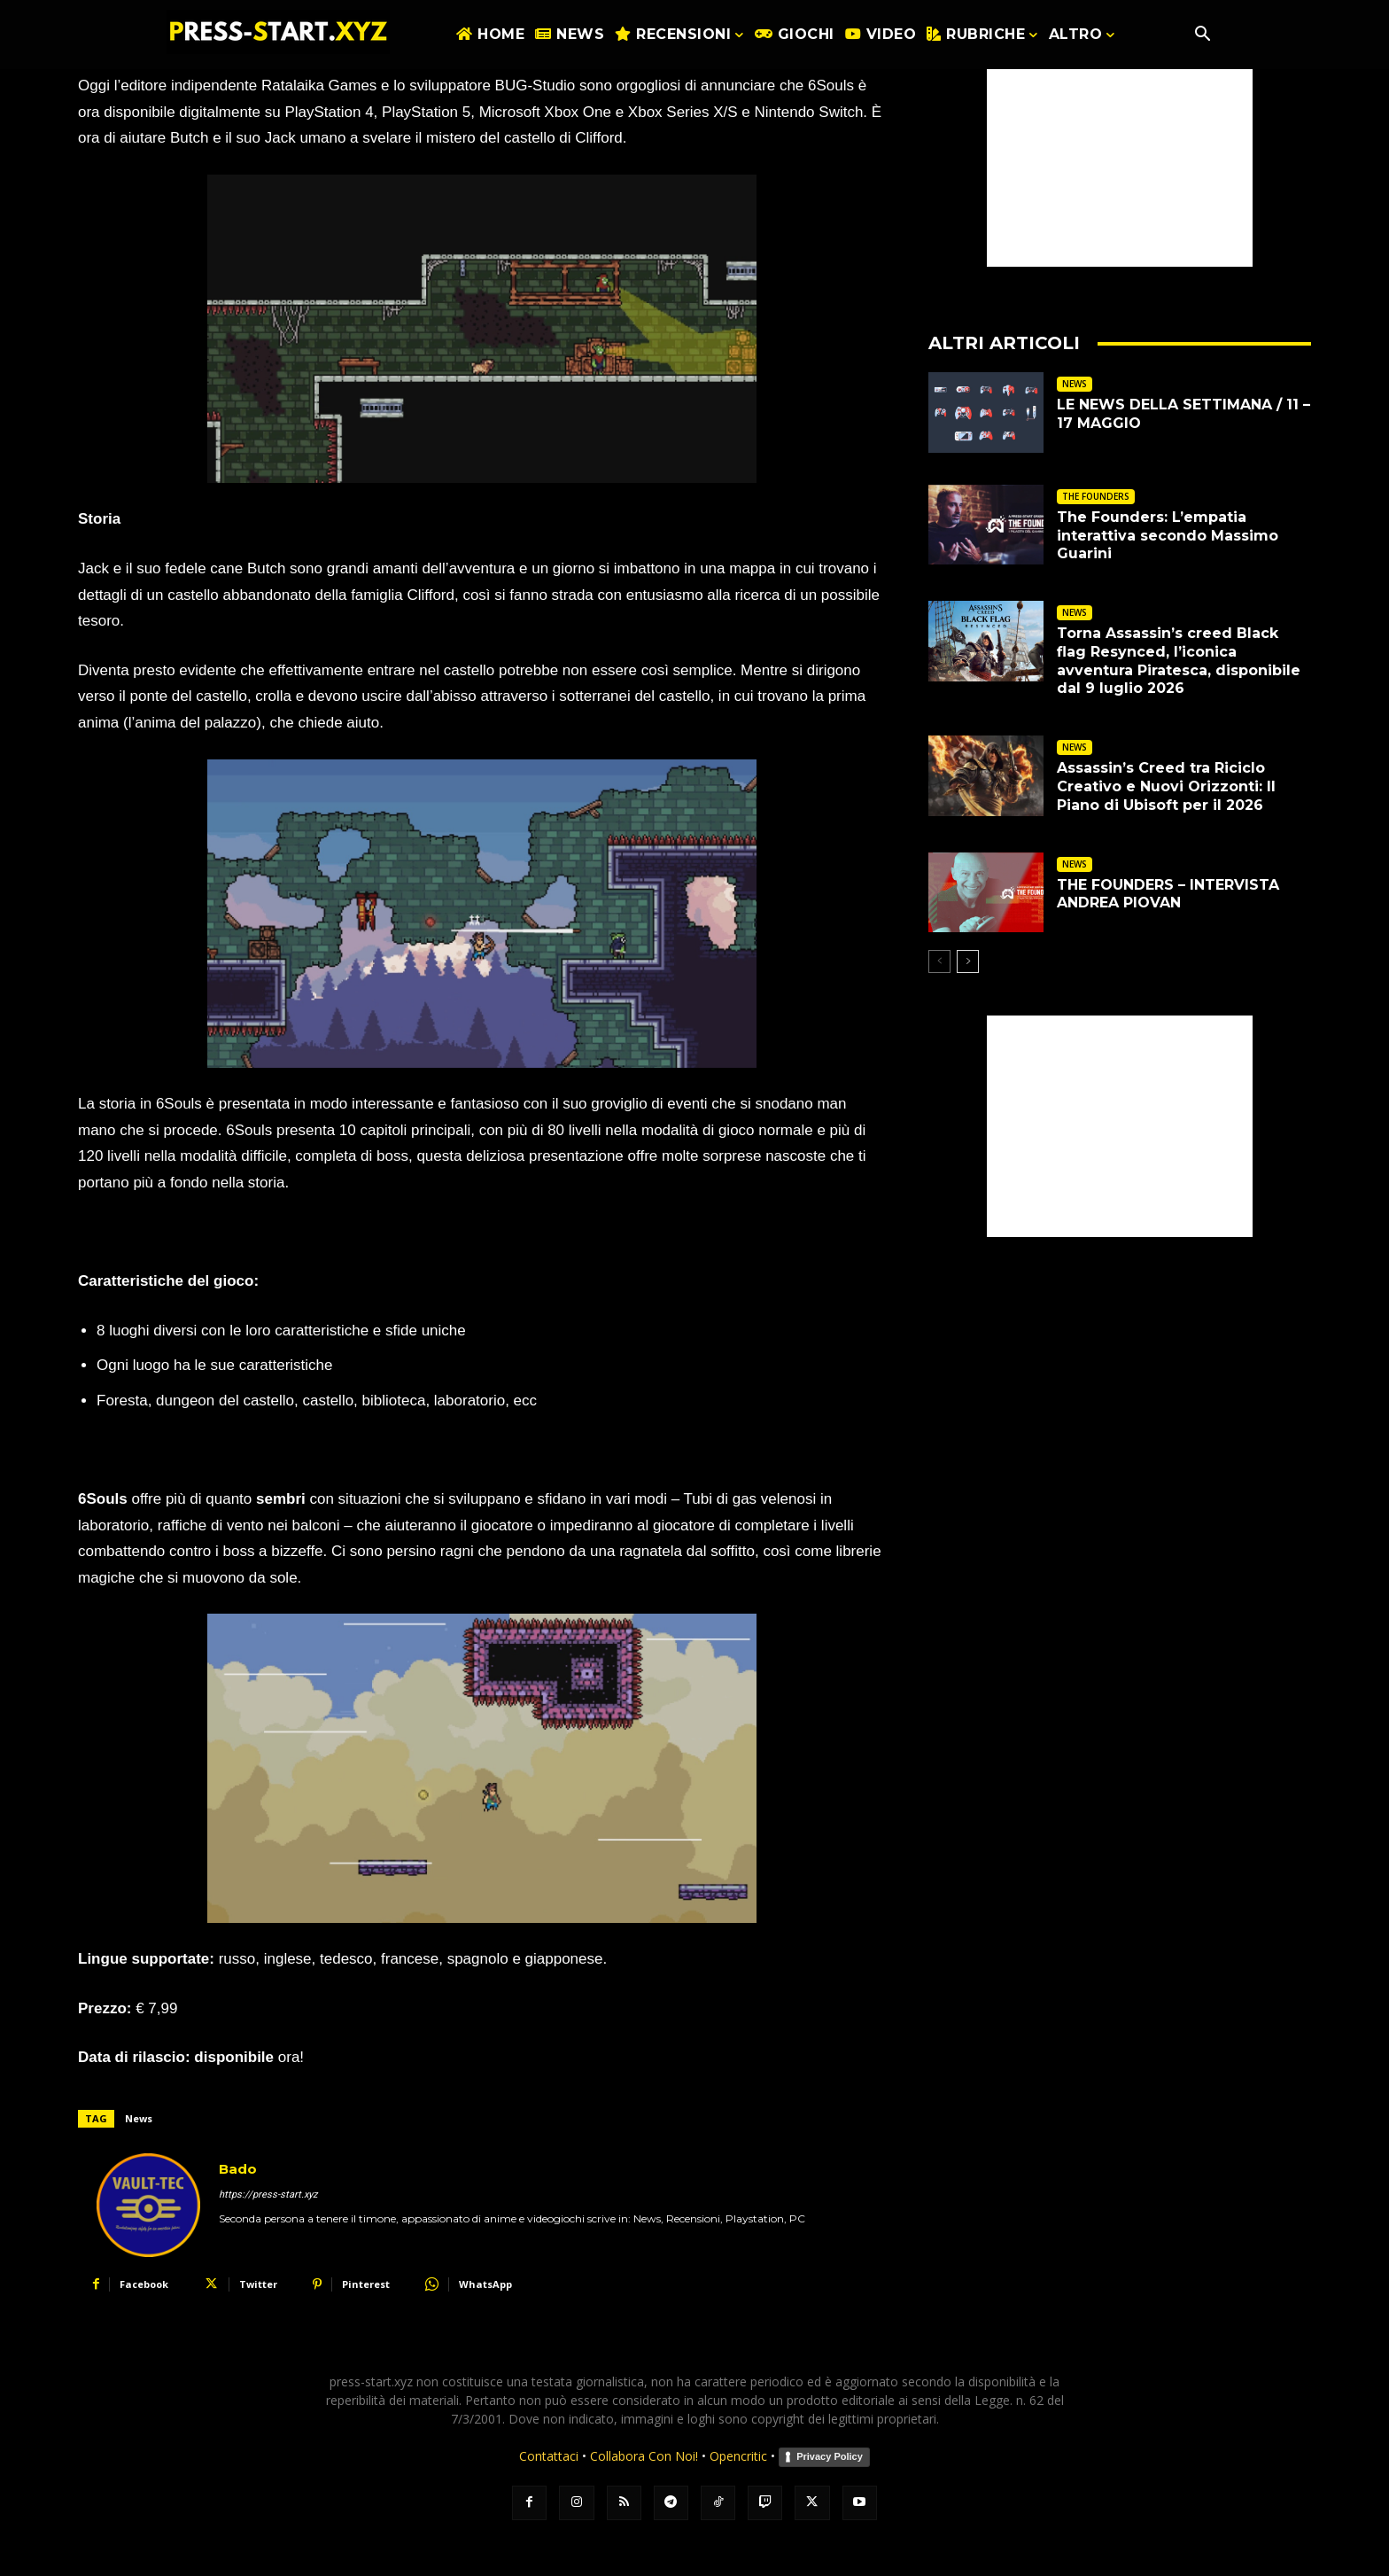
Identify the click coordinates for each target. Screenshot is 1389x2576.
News (138, 2118)
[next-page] (968, 961)
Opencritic (740, 2456)
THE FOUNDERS (1095, 496)
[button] (1202, 35)
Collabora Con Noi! (644, 2456)
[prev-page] (939, 961)
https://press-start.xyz (268, 2194)
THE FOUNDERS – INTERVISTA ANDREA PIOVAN (1168, 894)
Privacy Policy (829, 2456)
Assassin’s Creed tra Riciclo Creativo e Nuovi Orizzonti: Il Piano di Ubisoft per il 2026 (1166, 786)
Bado (238, 2168)
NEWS (1074, 383)
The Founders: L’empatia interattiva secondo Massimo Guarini (1167, 536)
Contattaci (548, 2456)
